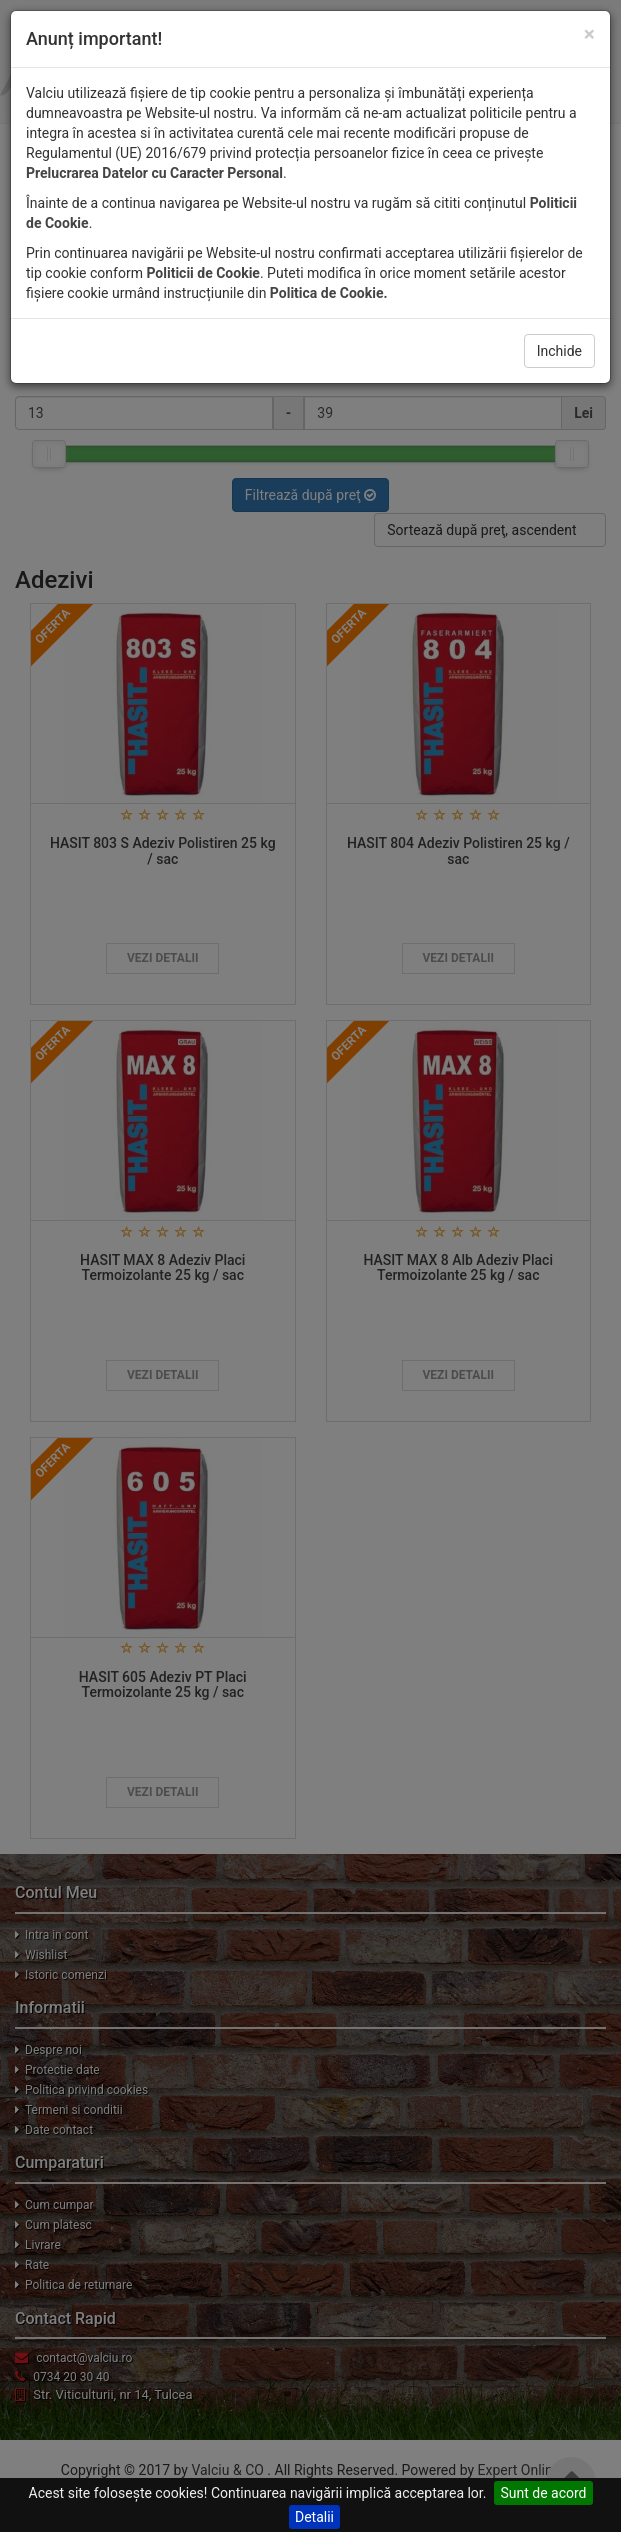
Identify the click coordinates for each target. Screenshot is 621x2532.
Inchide (559, 351)
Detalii (314, 2517)
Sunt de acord (543, 2493)
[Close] (589, 34)
